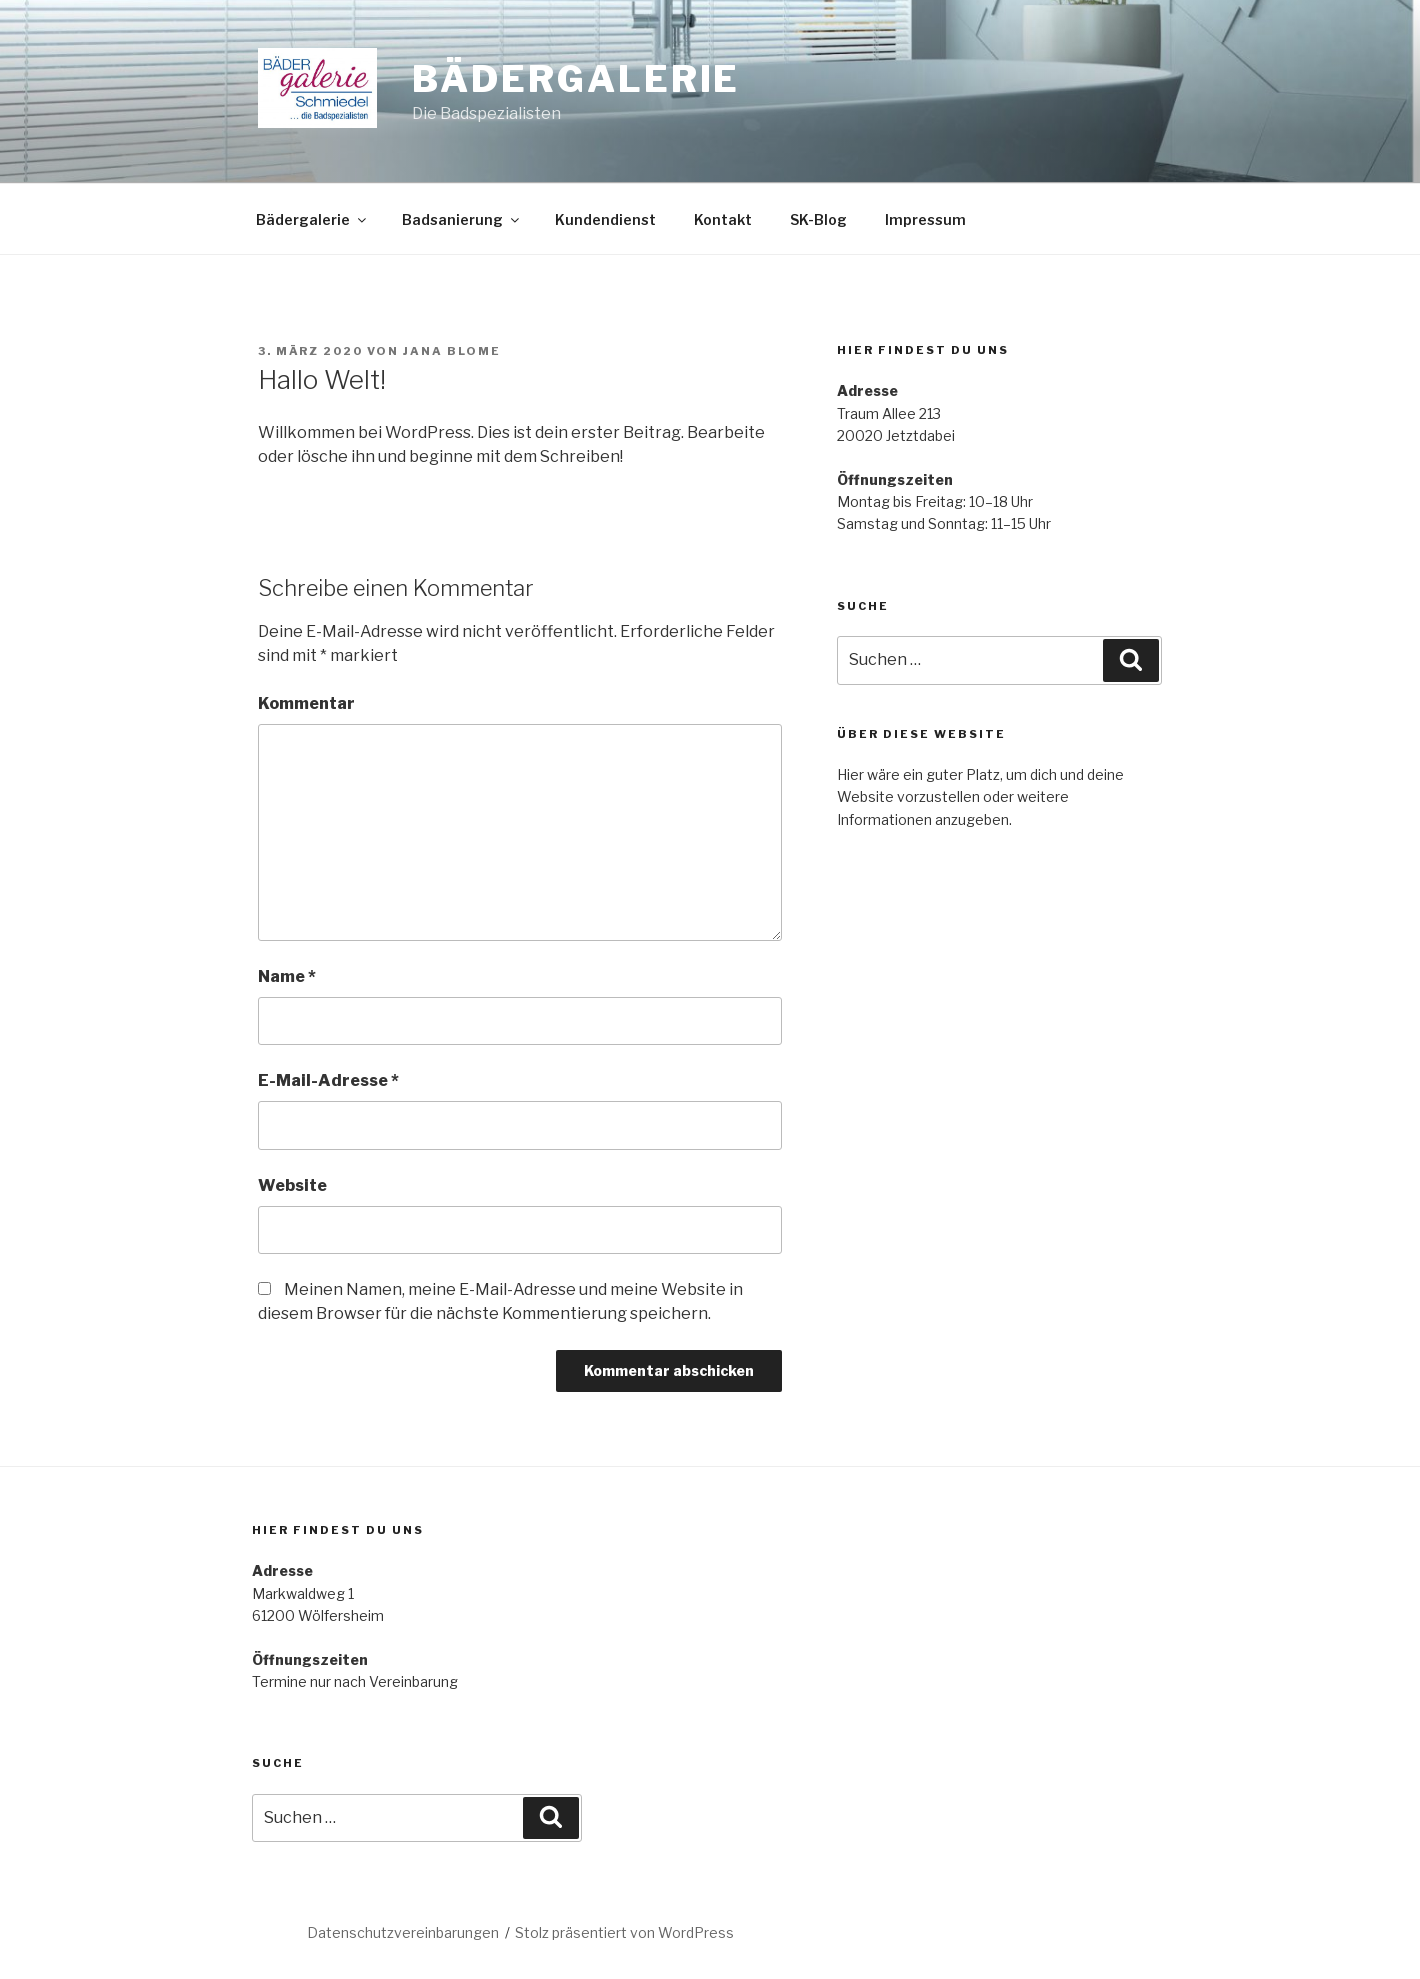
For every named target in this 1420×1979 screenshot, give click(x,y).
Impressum (925, 219)
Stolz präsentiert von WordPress (624, 1932)
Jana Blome (452, 351)
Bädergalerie (576, 79)
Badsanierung (462, 219)
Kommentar (306, 703)
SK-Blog (818, 219)
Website (292, 1185)
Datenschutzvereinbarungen (403, 1932)
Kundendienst (605, 219)
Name (287, 976)
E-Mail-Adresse (328, 1080)
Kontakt (723, 219)
